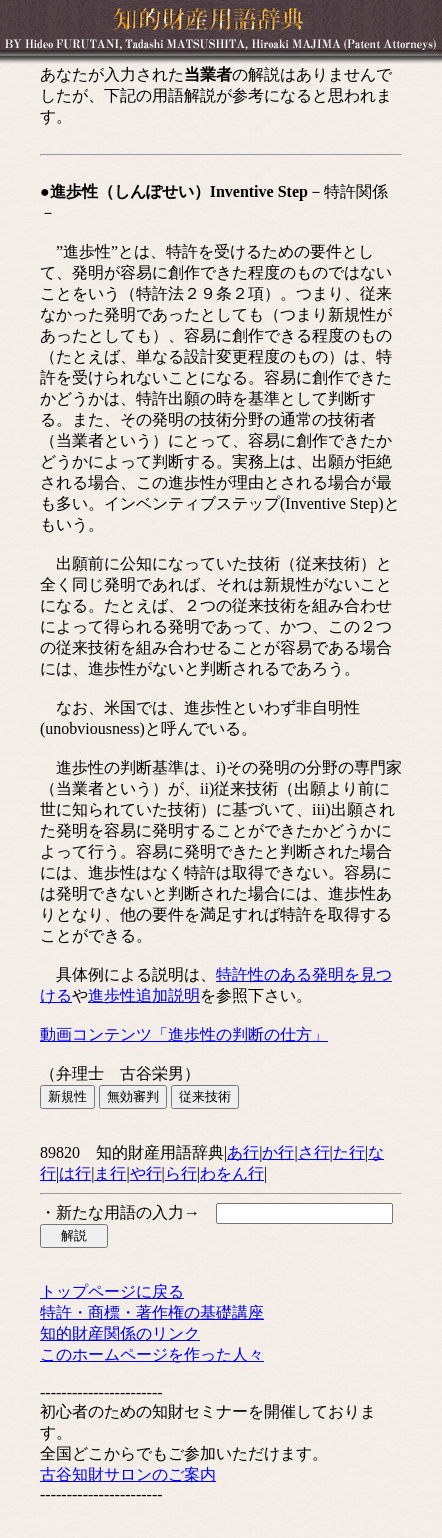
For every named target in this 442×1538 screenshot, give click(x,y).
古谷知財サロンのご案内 (128, 1474)
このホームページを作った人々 (152, 1354)
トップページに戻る (112, 1291)
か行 (278, 1152)
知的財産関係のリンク (120, 1333)
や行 (146, 1173)
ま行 (110, 1173)
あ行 (243, 1152)
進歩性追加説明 (144, 995)
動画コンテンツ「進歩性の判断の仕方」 (184, 1034)
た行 (349, 1152)
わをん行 (232, 1173)
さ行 (314, 1152)
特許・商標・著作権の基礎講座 (152, 1312)
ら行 (181, 1173)
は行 (75, 1173)
